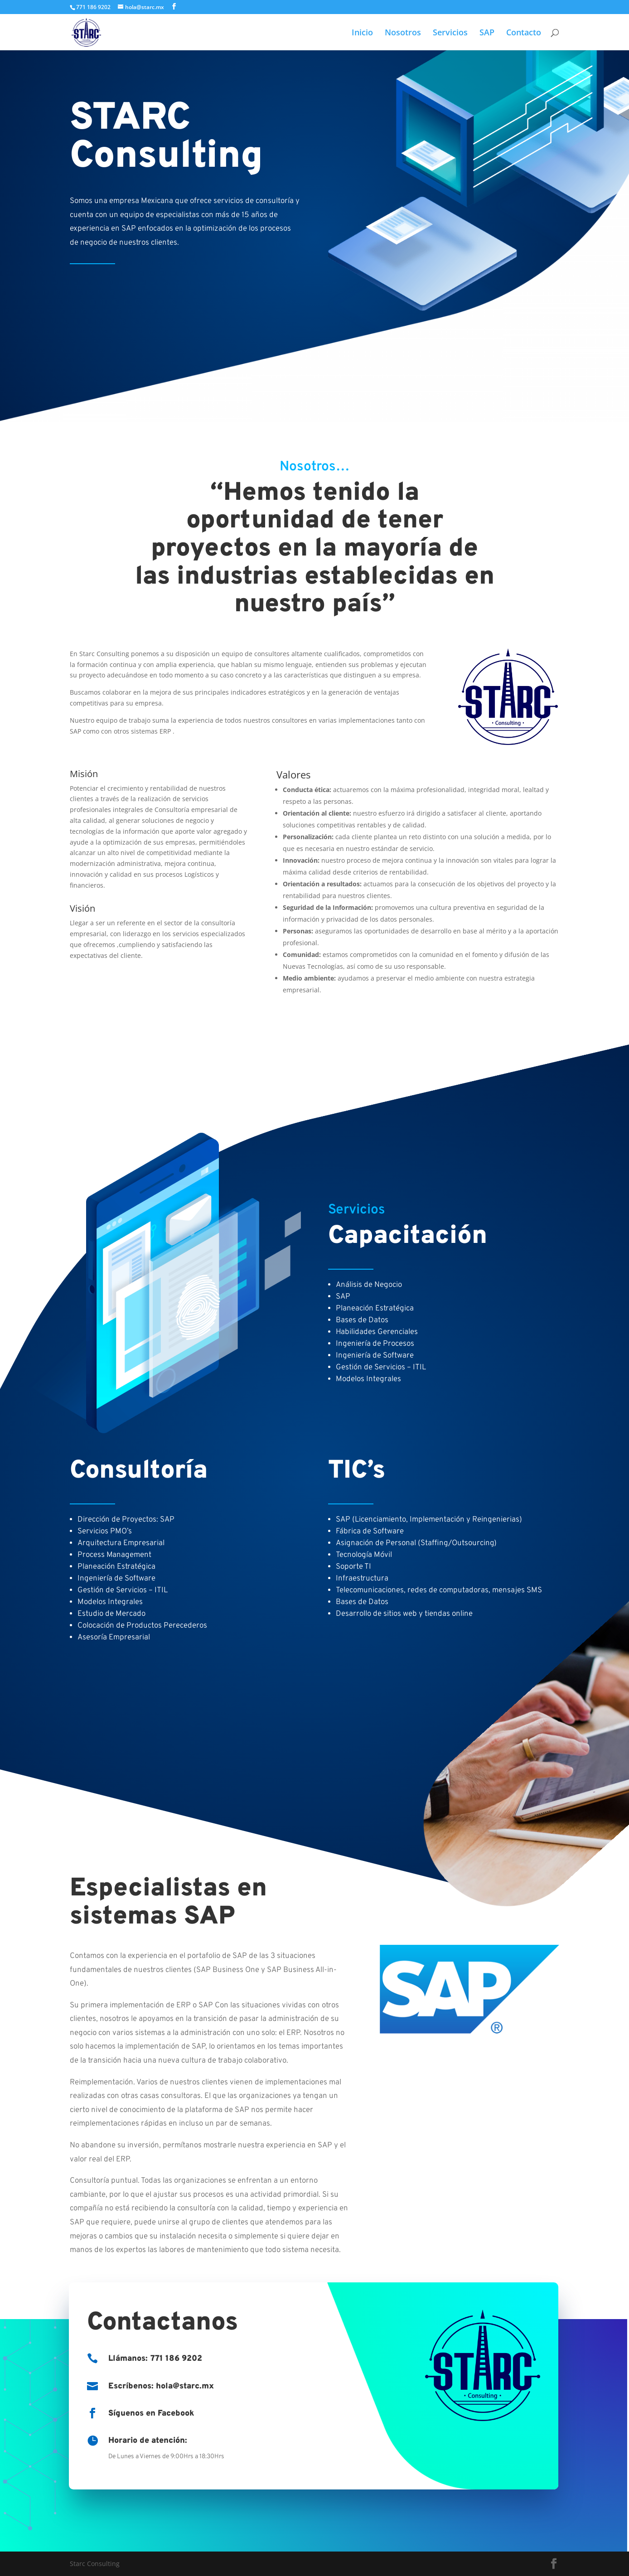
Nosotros (403, 33)
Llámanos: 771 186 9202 (155, 2359)
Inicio (362, 33)
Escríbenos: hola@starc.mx (161, 2386)
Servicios (450, 33)
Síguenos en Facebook (151, 2413)
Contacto (523, 33)
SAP (486, 33)
